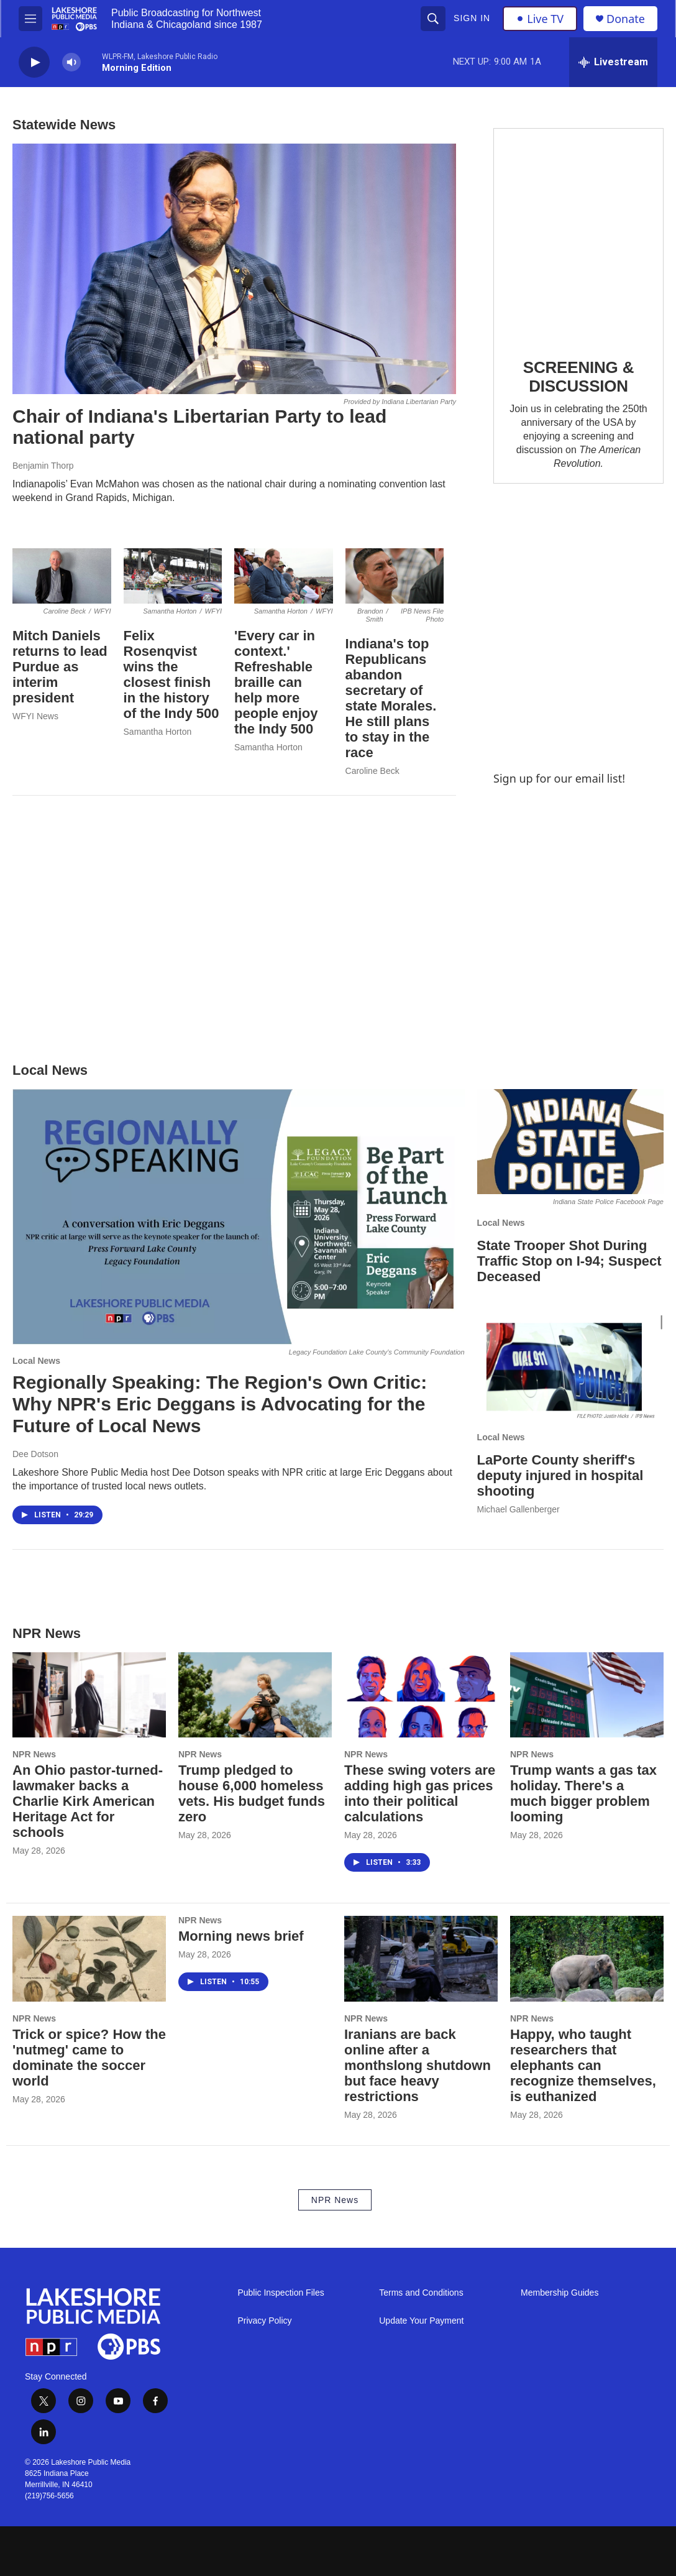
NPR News (34, 1754)
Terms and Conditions (421, 2293)
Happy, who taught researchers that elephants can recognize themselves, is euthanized (583, 2065)
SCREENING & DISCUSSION (578, 376)
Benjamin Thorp (43, 466)
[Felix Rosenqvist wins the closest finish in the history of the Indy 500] (173, 576)
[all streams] (613, 62)
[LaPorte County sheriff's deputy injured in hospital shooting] (570, 1367)
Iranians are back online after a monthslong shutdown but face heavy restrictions (417, 2065)
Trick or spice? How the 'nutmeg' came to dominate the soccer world (89, 2057)
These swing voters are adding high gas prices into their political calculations (419, 1793)
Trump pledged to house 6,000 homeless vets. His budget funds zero (251, 1793)
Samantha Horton (158, 732)
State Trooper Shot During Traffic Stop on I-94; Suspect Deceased (569, 1261)
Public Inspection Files (280, 2293)
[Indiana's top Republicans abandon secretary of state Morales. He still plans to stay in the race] (394, 576)
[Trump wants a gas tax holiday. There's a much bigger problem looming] (587, 1695)
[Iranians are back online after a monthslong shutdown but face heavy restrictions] (421, 1959)
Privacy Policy (264, 2320)
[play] (34, 62)
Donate (625, 18)
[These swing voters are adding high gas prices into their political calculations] (421, 1695)
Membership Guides (559, 2293)
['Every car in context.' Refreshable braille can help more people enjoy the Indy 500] (283, 576)
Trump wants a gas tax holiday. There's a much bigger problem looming (583, 1793)
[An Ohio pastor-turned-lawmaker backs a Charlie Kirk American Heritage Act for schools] (89, 1695)
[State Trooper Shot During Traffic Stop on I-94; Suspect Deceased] (570, 1141)
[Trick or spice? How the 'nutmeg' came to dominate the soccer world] (89, 1959)
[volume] (71, 62)
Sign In (472, 18)
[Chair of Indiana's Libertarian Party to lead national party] (234, 269)
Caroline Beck (372, 771)
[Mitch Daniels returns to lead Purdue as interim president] (61, 576)
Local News (36, 1361)
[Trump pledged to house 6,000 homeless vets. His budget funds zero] (255, 1695)
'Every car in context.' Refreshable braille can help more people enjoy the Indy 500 (275, 682)
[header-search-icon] (433, 18)
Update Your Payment (421, 2320)
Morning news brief (241, 1936)
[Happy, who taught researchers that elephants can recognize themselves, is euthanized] (587, 1959)
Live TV (540, 18)
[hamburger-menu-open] (30, 18)
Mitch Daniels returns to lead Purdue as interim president (59, 667)
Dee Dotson (35, 1454)
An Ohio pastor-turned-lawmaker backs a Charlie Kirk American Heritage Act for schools (87, 1801)
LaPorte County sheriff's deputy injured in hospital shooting (560, 1475)
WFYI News (35, 716)
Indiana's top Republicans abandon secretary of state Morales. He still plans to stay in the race (391, 698)
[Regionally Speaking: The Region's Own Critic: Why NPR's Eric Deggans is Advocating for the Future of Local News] (238, 1216)
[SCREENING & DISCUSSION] (578, 234)
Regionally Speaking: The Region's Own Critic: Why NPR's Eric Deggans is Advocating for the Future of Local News (219, 1404)
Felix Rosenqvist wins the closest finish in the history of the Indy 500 (171, 674)
